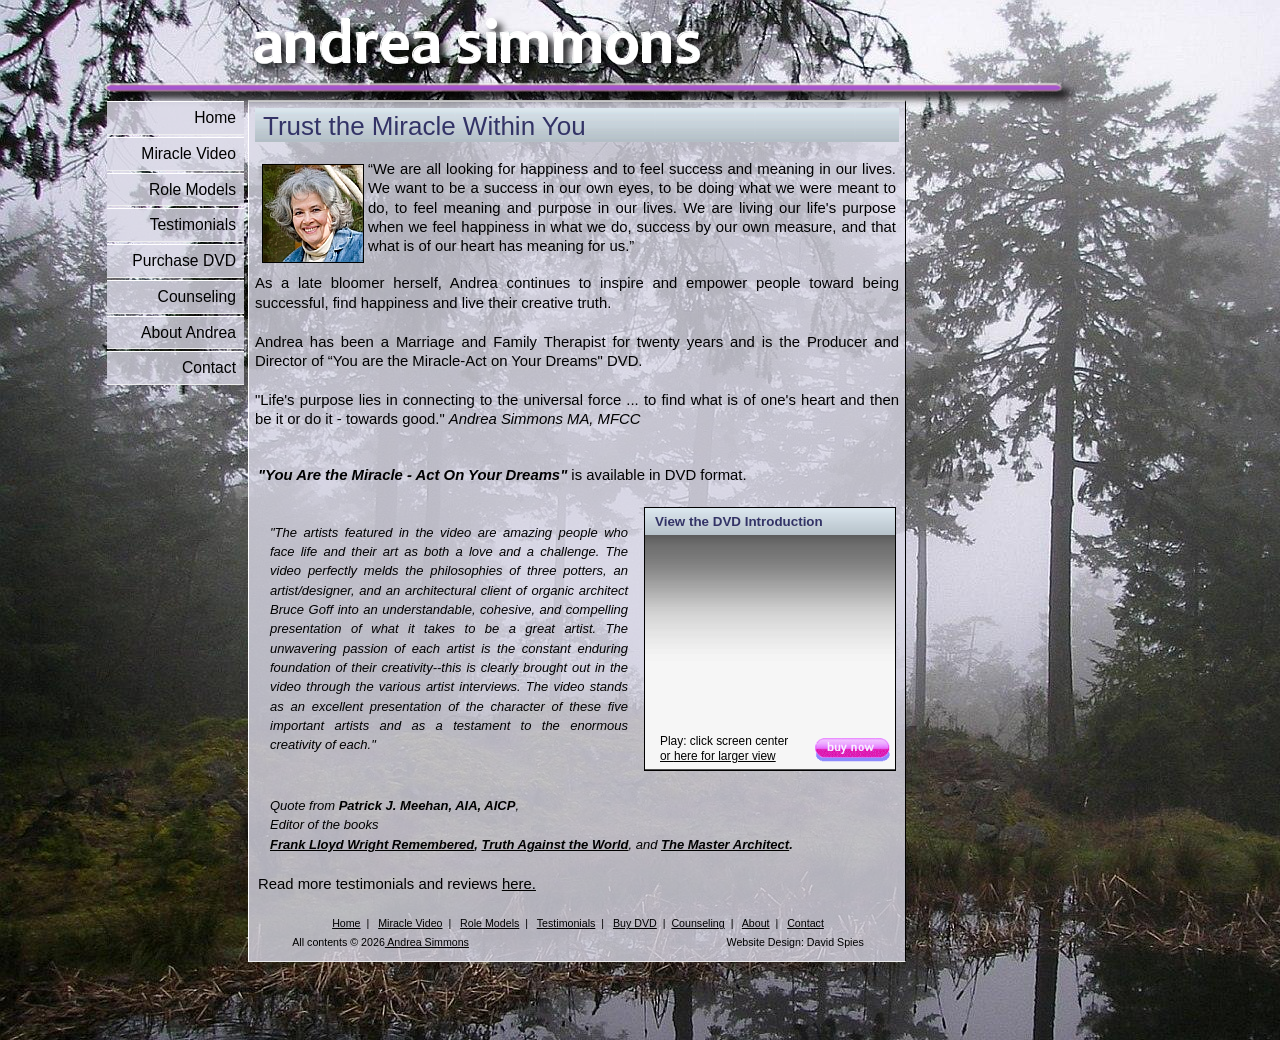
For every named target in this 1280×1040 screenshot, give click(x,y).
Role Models (192, 189)
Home (215, 117)
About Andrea (188, 332)
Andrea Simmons (427, 942)
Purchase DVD (184, 260)
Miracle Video (188, 153)
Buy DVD (635, 923)
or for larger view (718, 756)
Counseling (197, 296)
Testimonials (193, 224)
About (756, 923)
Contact (209, 367)
